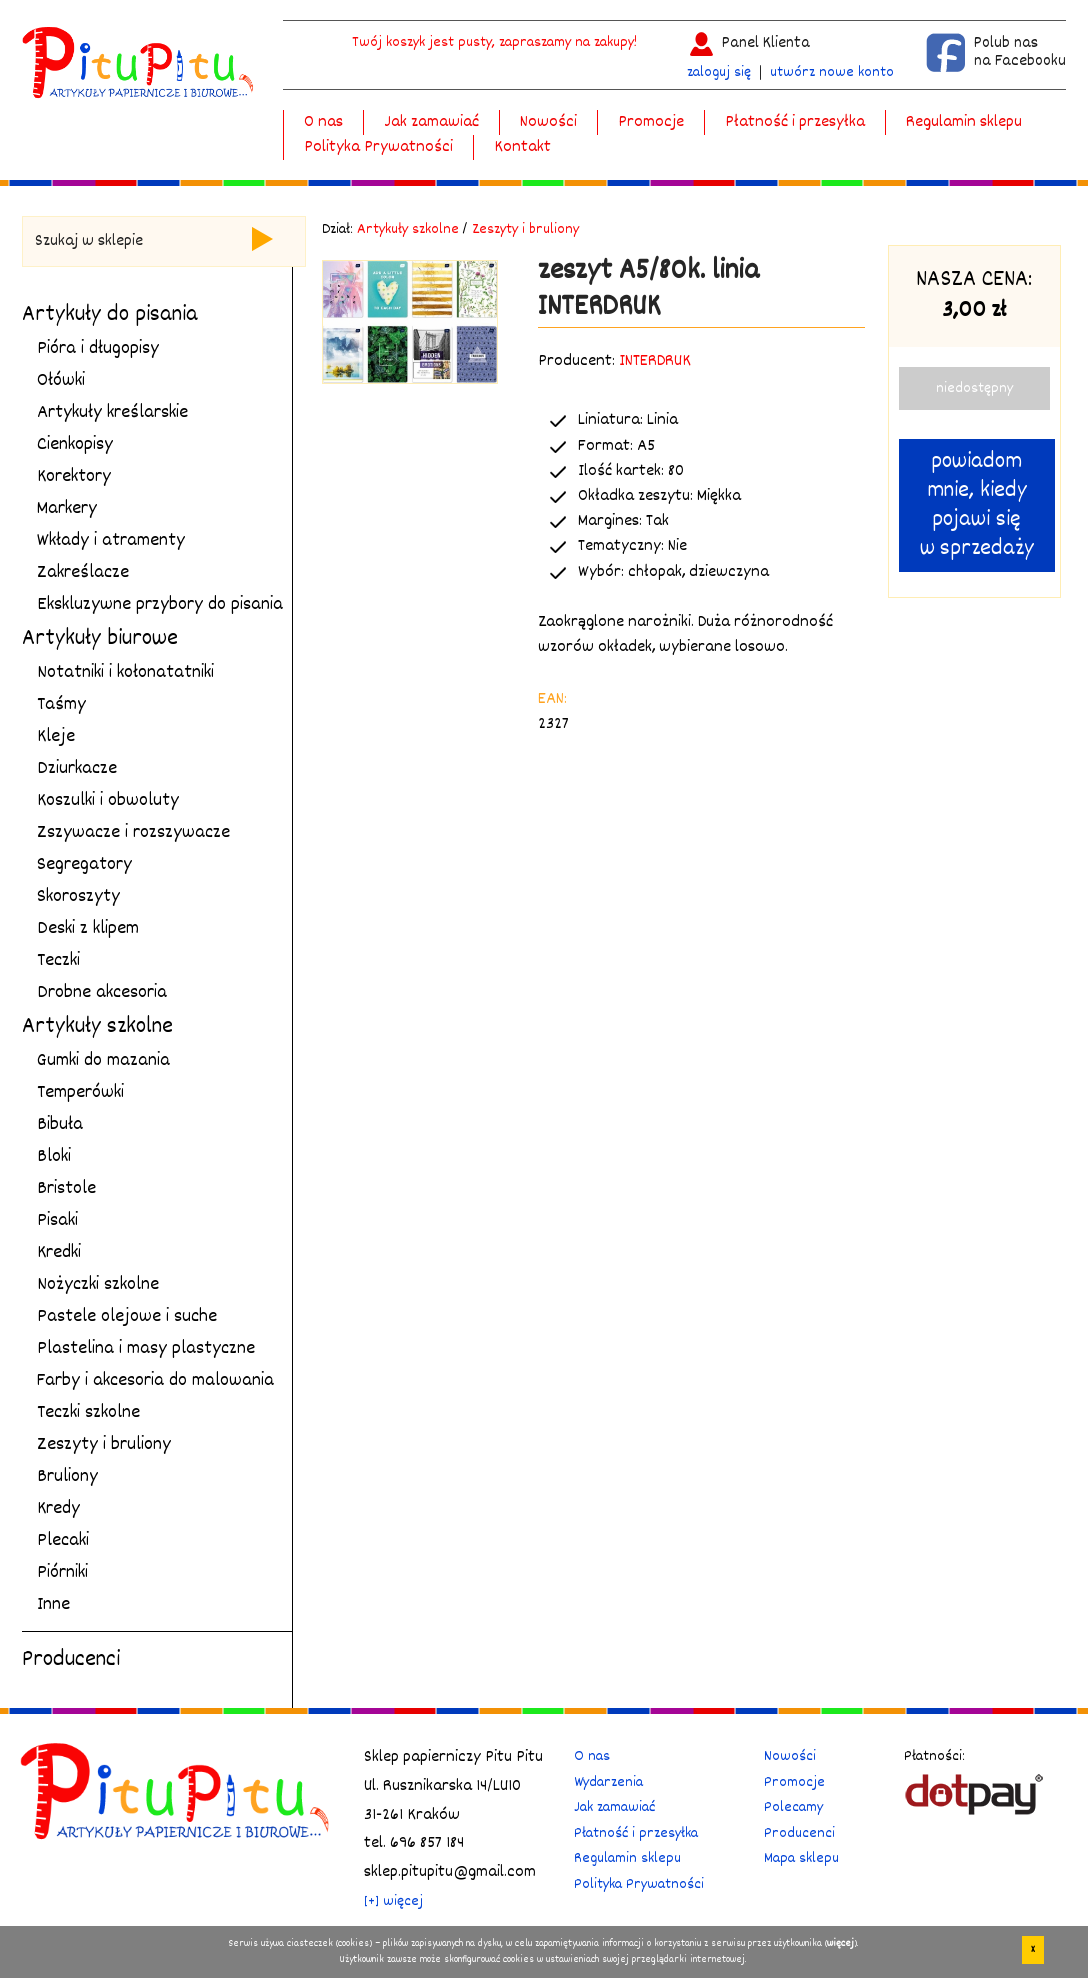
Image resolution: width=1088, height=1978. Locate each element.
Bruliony (67, 1477)
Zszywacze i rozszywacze (133, 833)
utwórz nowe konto (832, 72)
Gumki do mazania (103, 1061)
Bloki (54, 1157)
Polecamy (793, 1807)
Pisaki (57, 1221)
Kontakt (522, 147)
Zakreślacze (83, 573)
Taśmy (61, 705)
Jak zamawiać (431, 122)
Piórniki (62, 1573)
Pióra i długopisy (98, 349)
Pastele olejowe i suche (127, 1317)
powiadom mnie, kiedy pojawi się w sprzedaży (977, 505)
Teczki (58, 961)
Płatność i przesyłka (795, 122)
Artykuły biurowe (100, 639)
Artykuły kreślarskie (112, 413)
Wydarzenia (608, 1782)
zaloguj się (719, 72)
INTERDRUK (655, 361)
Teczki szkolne (88, 1413)
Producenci (71, 1660)
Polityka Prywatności (378, 147)
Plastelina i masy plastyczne (146, 1349)
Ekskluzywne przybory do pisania (160, 605)
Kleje (56, 737)
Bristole (66, 1189)
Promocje (651, 122)
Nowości (548, 122)
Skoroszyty (78, 897)
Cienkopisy (75, 445)
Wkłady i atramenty (111, 541)
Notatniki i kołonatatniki (125, 673)
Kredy (58, 1509)
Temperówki (80, 1093)
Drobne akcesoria (102, 993)
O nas (323, 122)
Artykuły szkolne (97, 1027)
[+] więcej (393, 1901)
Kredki (59, 1253)
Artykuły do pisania (110, 315)
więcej (840, 1944)
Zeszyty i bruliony (104, 1445)
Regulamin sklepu (964, 122)
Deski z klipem (88, 929)
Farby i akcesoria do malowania (155, 1381)
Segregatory (84, 865)
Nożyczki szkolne (98, 1285)
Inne (53, 1605)
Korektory (74, 477)
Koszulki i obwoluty (108, 801)
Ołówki (61, 381)
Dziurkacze (77, 769)
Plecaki (63, 1541)
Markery (67, 509)
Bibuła (60, 1125)
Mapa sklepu (801, 1858)
